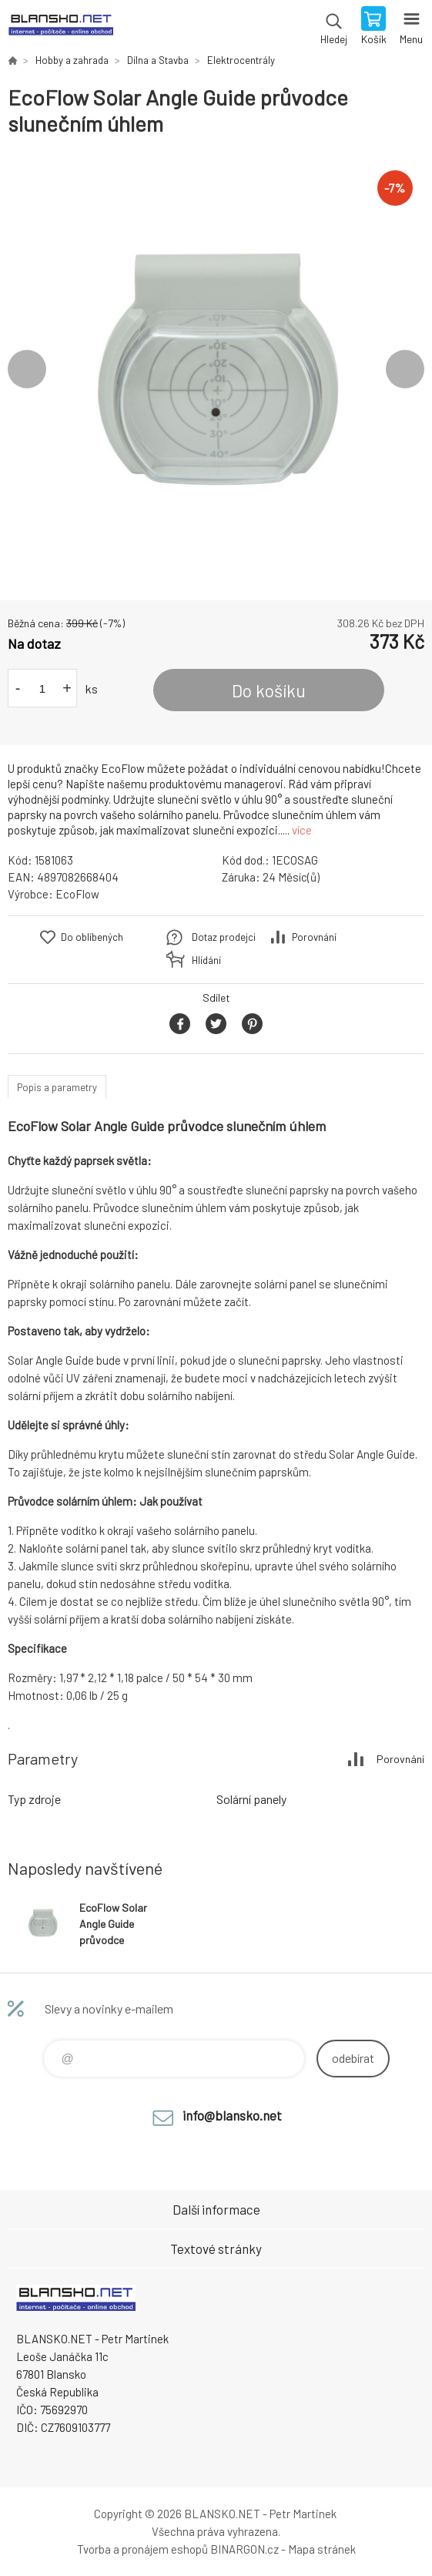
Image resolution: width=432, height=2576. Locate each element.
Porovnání (314, 937)
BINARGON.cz (244, 2549)
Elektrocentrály (241, 60)
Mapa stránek (322, 2549)
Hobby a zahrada (72, 60)
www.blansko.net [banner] (60, 27)
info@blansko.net (232, 2115)
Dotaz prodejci (224, 937)
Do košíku (269, 690)
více (302, 830)
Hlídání (206, 960)
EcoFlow (77, 894)
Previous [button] (27, 369)
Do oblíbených (92, 937)
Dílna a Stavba (158, 60)
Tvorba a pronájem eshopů (142, 2549)
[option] (216, 368)
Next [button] (405, 369)
